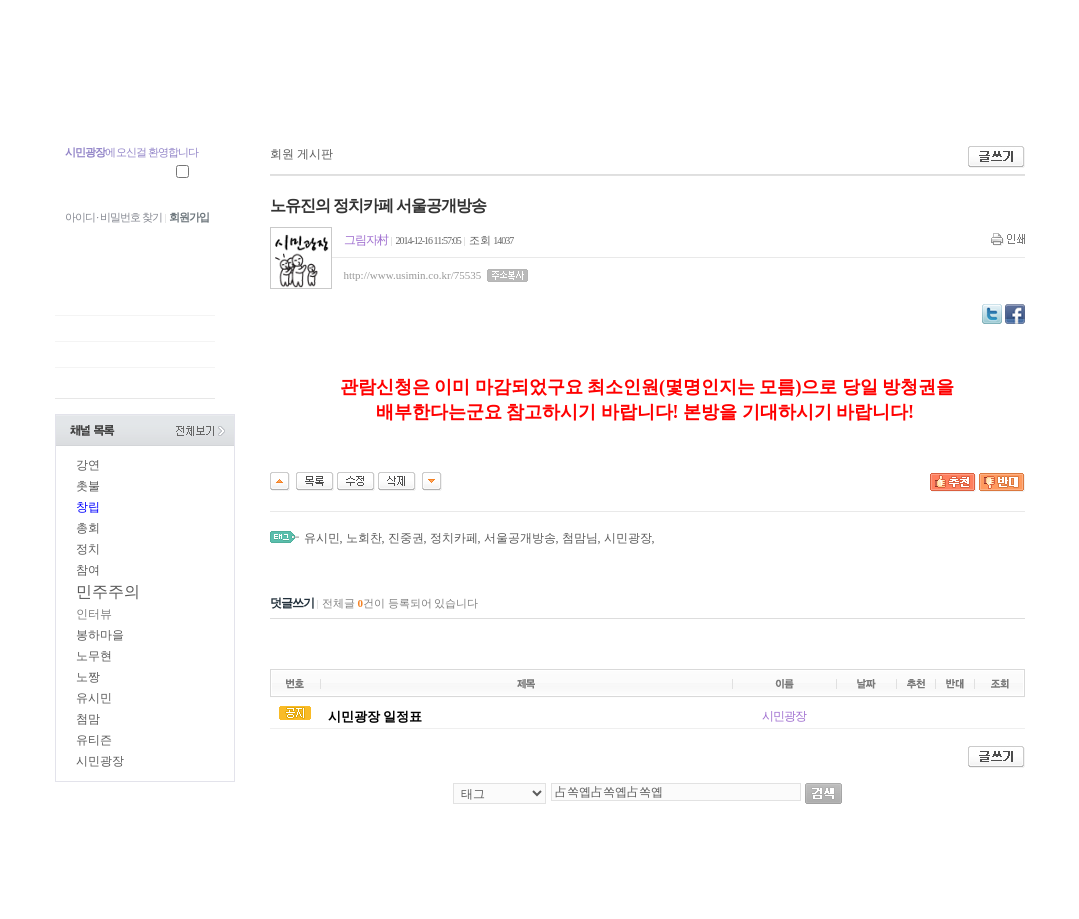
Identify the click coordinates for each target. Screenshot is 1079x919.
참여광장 (395, 97)
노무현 (94, 656)
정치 (88, 549)
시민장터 (658, 97)
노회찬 (364, 538)
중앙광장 (209, 97)
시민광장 (565, 97)
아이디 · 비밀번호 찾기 (113, 217)
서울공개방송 (520, 538)
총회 (88, 528)
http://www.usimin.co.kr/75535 (413, 275)
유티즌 (94, 740)
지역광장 (302, 97)
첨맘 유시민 (109, 97)
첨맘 (88, 719)
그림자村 (366, 240)
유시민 (94, 698)
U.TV (480, 97)
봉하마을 (100, 635)
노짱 (88, 677)
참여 (88, 570)
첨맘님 (580, 538)
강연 (88, 465)
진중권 (406, 538)
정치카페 (454, 538)
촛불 (88, 486)
